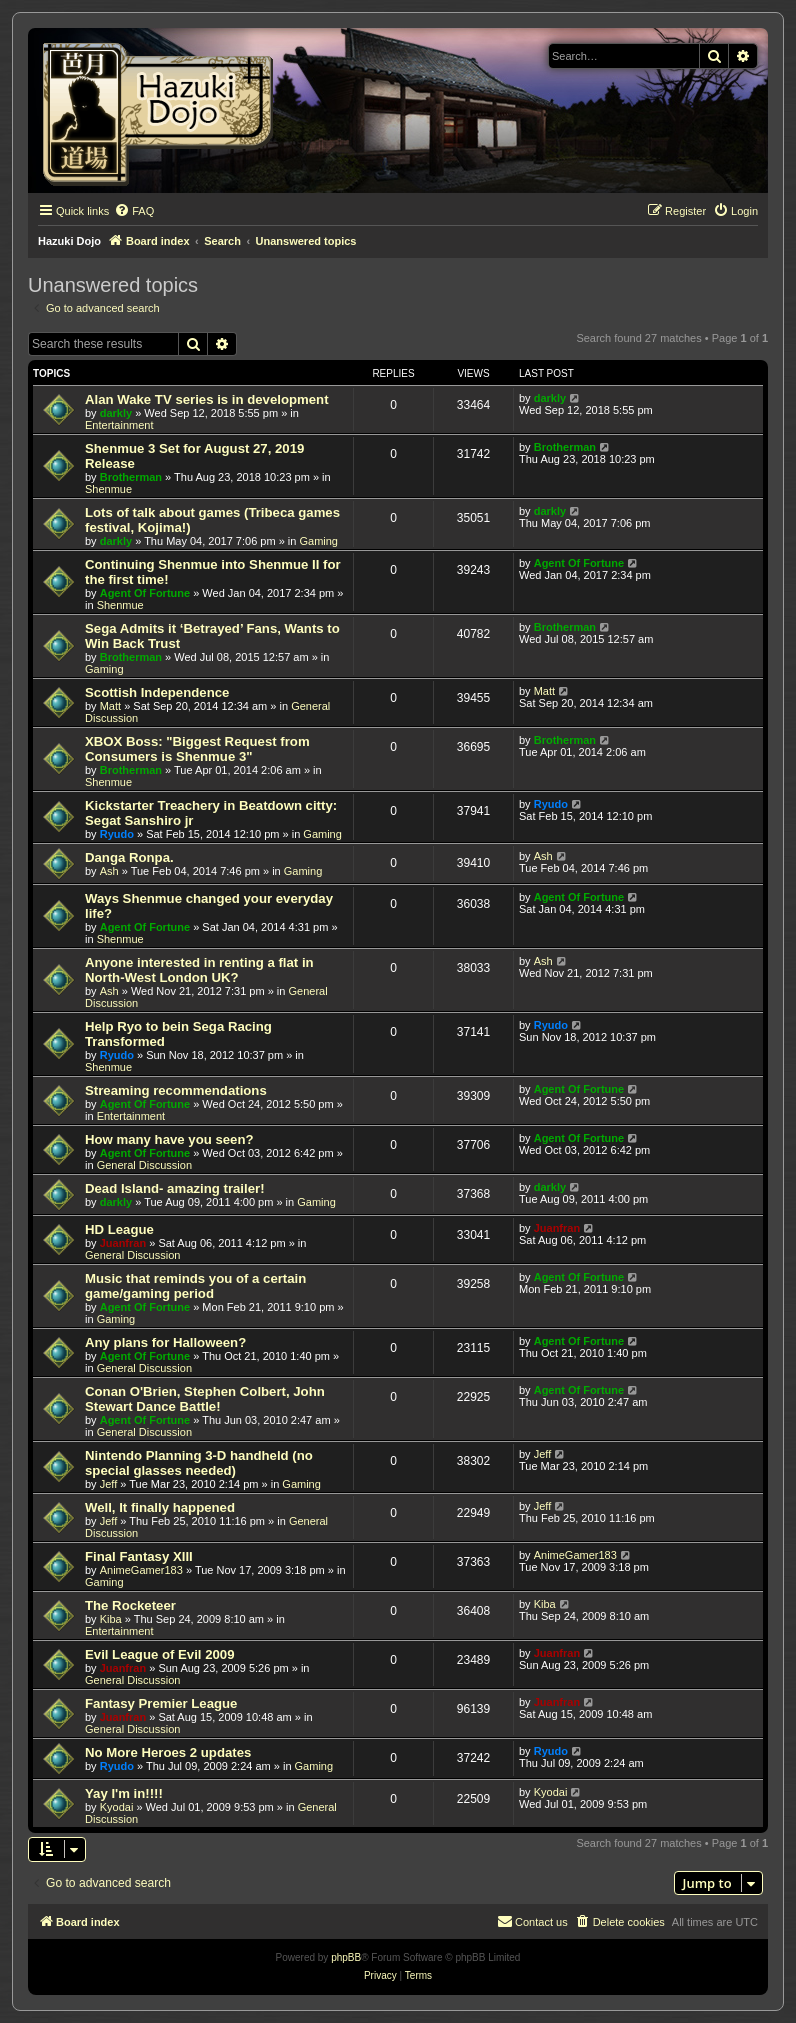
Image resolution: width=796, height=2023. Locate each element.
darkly (116, 413)
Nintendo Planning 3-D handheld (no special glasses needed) (199, 1463)
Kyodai (117, 1807)
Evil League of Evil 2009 (160, 1654)
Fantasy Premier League (161, 1703)
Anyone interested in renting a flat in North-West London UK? (199, 970)
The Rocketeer (130, 1605)
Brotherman (131, 477)
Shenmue (108, 489)
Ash (109, 871)
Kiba (111, 1619)
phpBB (346, 1957)
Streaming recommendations (176, 1090)
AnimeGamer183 (141, 1570)
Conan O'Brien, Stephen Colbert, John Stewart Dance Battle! (205, 1399)
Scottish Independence (157, 692)
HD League (119, 1229)
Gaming (318, 541)
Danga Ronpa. (129, 857)
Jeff (109, 1484)
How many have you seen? (169, 1139)
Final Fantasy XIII (139, 1556)
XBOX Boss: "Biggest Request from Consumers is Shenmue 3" (197, 749)
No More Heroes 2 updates (168, 1752)
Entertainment (119, 425)
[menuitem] (134, 211)
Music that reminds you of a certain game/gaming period (195, 1286)
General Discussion (144, 1165)
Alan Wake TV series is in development (207, 399)
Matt (110, 706)
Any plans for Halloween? (165, 1342)
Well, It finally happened (160, 1507)
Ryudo (117, 834)
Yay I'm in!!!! (124, 1793)
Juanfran (123, 1243)
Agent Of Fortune (145, 593)
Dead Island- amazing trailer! (175, 1188)
